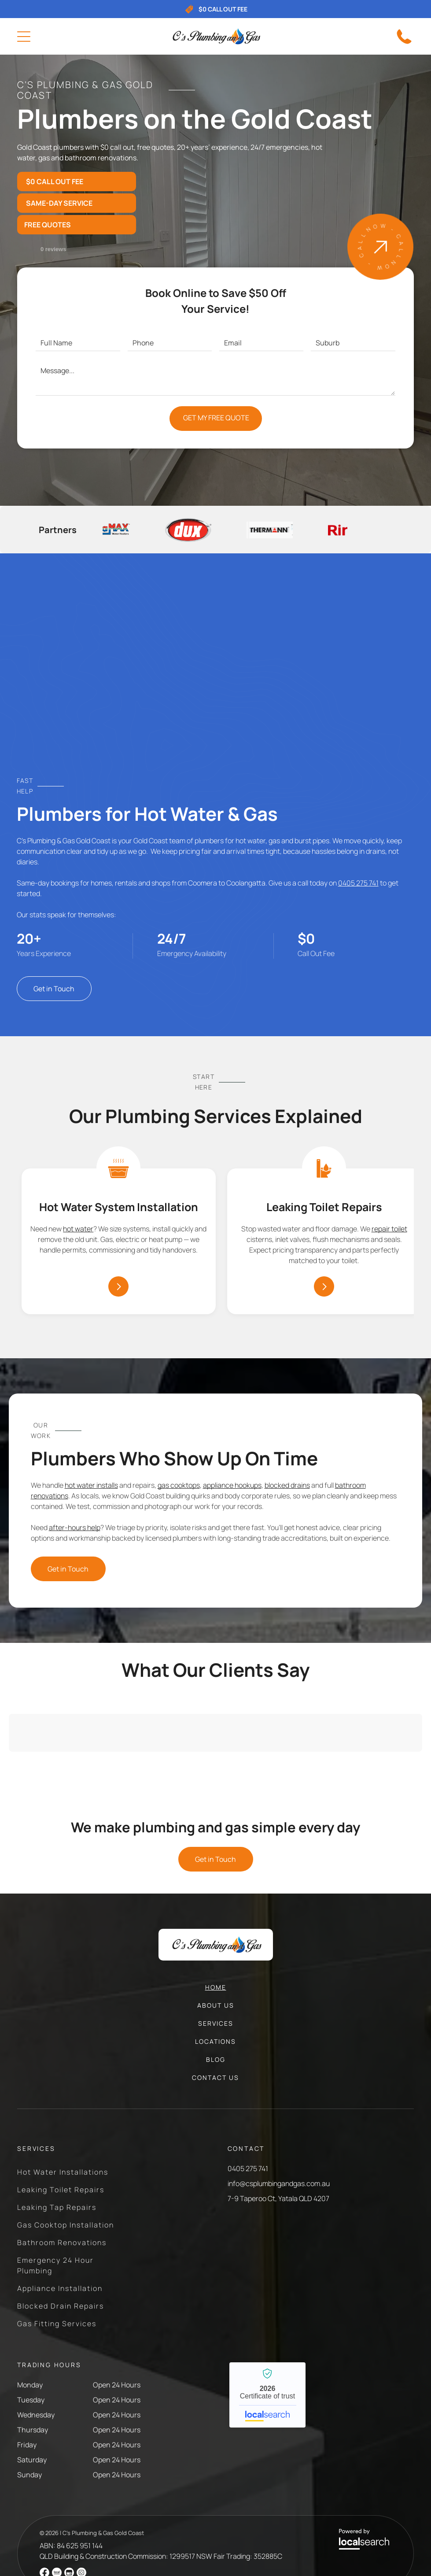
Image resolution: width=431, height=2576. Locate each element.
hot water (78, 1229)
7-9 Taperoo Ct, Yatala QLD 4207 (278, 2198)
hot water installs (91, 1485)
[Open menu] (23, 36)
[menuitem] (215, 1992)
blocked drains (287, 1485)
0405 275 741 (358, 883)
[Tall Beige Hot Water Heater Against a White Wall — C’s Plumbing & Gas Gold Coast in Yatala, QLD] (215, 672)
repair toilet (389, 1229)
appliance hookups (232, 1485)
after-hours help (74, 1527)
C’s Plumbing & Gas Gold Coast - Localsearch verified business (267, 2395)
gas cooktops (179, 1485)
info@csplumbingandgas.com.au (279, 2183)
